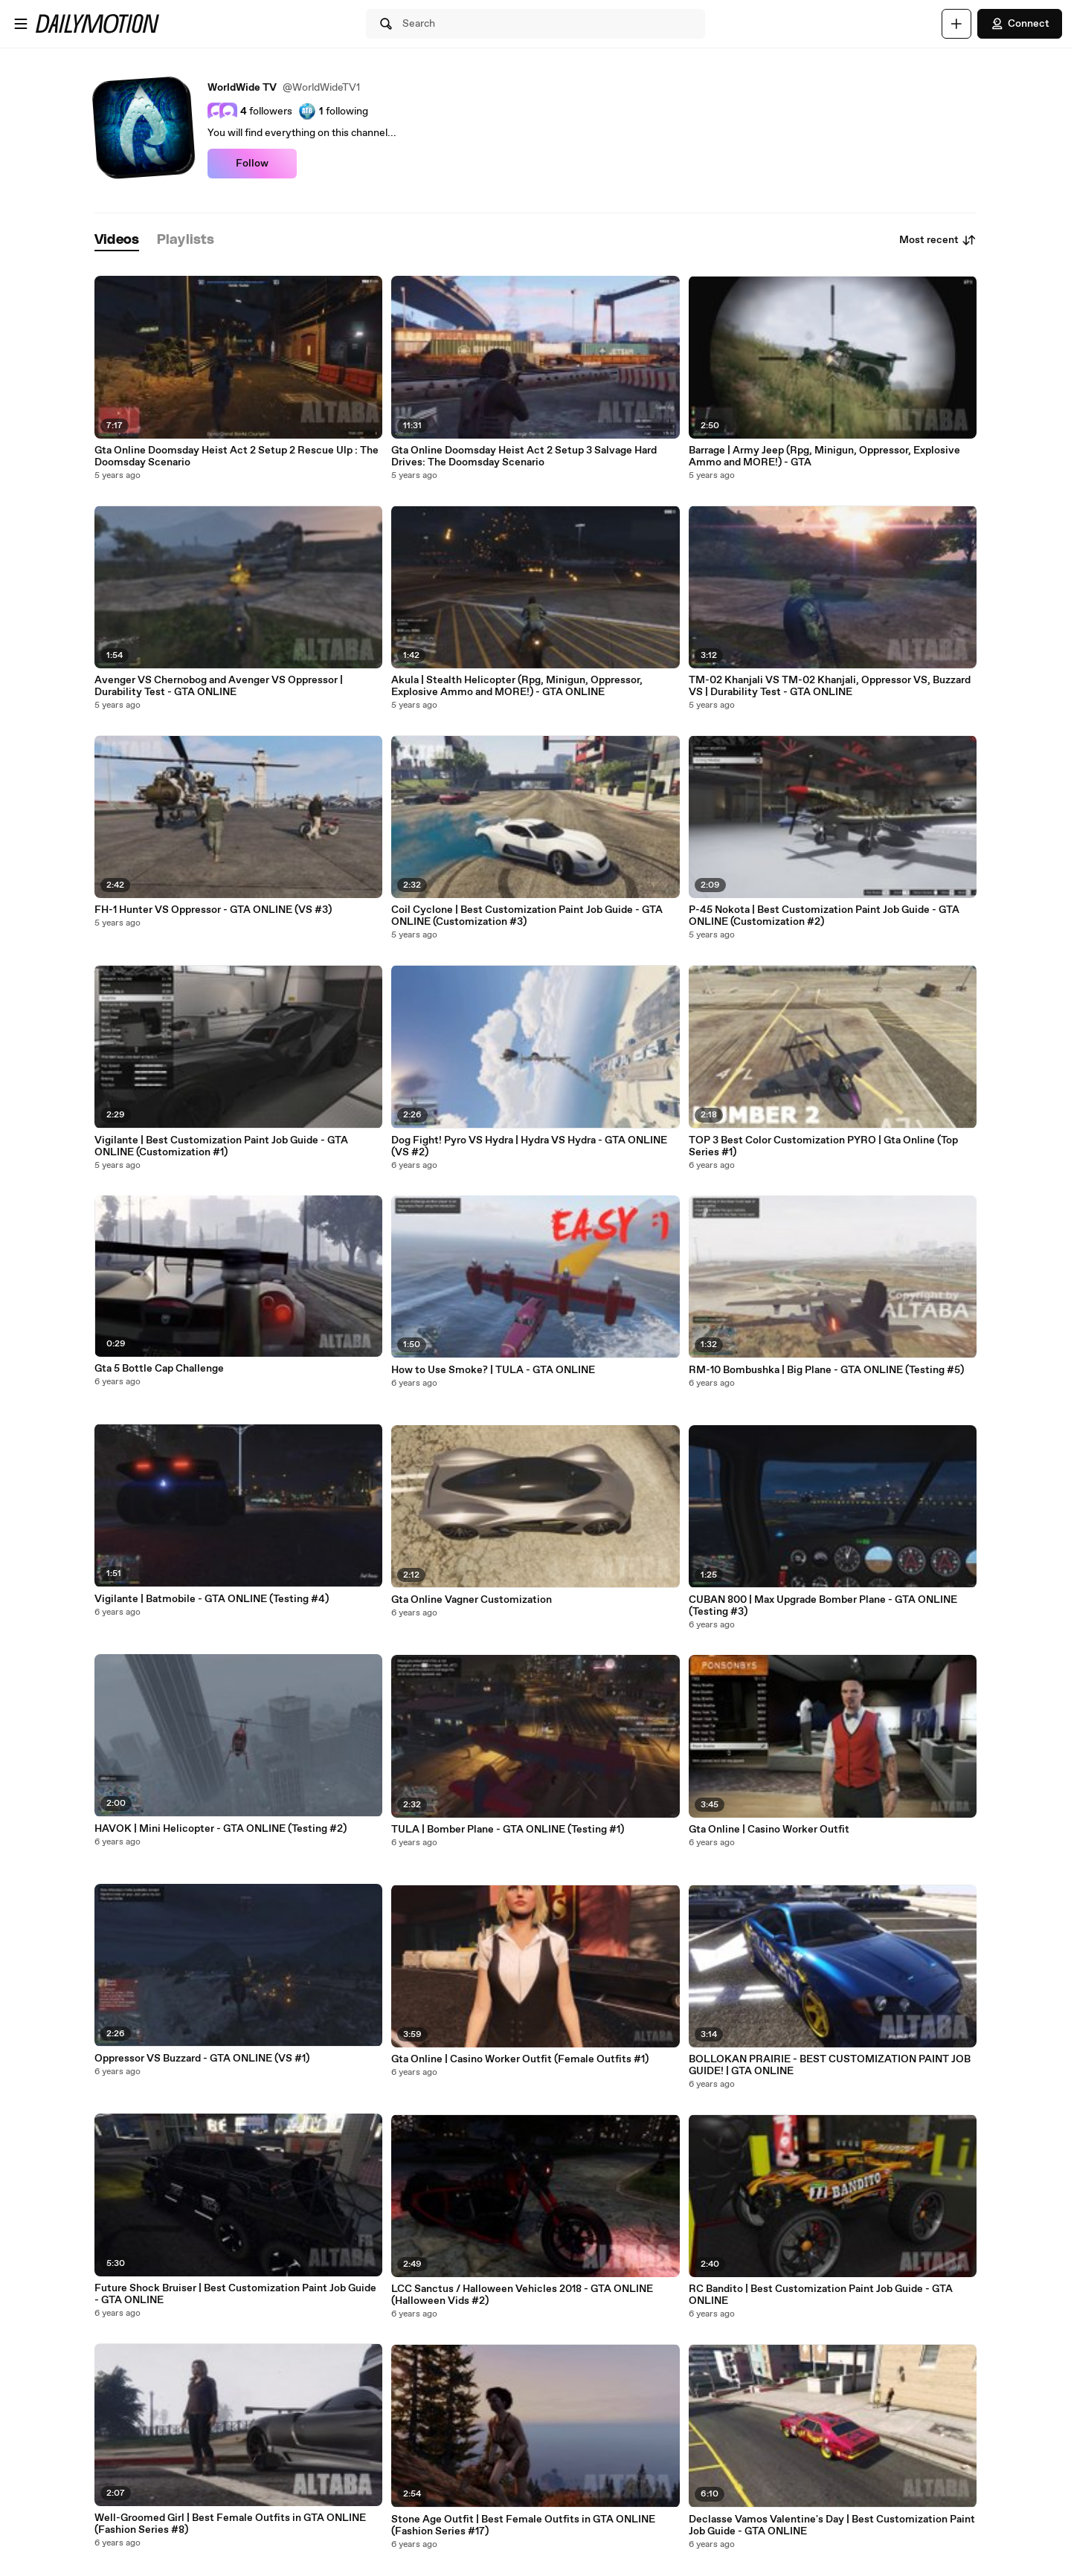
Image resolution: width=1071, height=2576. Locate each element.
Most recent (938, 240)
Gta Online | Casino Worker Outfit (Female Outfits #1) (520, 2059)
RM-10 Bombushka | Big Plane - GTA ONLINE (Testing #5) (826, 1370)
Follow (252, 163)
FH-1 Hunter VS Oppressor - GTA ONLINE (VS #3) (213, 910)
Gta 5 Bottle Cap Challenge (159, 1369)
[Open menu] (21, 24)
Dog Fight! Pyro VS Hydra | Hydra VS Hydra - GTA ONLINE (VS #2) (529, 1146)
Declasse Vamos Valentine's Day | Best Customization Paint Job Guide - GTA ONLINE (832, 2525)
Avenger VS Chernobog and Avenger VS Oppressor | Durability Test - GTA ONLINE (218, 686)
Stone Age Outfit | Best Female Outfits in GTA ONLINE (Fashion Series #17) (523, 2525)
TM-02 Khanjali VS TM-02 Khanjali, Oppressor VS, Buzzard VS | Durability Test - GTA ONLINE (830, 686)
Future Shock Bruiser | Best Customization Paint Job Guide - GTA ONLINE (235, 2294)
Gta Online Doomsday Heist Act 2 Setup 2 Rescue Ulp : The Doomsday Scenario (236, 456)
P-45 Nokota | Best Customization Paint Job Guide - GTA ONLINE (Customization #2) (824, 916)
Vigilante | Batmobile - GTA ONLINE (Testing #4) (211, 1599)
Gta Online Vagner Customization (471, 1600)
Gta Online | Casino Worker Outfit (769, 1830)
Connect (1019, 23)
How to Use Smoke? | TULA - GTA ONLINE (493, 1370)
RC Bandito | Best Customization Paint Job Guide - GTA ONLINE (821, 2295)
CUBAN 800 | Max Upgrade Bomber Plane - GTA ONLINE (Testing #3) (823, 1606)
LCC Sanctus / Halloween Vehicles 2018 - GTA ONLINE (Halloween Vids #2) (522, 2295)
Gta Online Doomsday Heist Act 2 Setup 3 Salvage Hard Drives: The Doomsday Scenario (524, 456)
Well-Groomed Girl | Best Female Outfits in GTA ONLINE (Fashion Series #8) (230, 2524)
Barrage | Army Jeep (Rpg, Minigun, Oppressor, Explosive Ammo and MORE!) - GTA (824, 456)
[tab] (116, 240)
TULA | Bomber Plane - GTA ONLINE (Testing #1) (507, 1830)
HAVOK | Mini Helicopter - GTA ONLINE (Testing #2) (220, 1829)
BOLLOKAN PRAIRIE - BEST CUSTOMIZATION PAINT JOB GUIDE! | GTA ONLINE (830, 2065)
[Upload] (956, 24)
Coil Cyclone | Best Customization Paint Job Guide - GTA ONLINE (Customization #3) (527, 916)
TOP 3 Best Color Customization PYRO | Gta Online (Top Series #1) (823, 1146)
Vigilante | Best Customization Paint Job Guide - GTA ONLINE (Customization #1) (221, 1146)
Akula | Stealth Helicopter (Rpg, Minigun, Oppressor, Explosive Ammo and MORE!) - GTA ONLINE (517, 686)
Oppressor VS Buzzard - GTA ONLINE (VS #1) (201, 2059)
